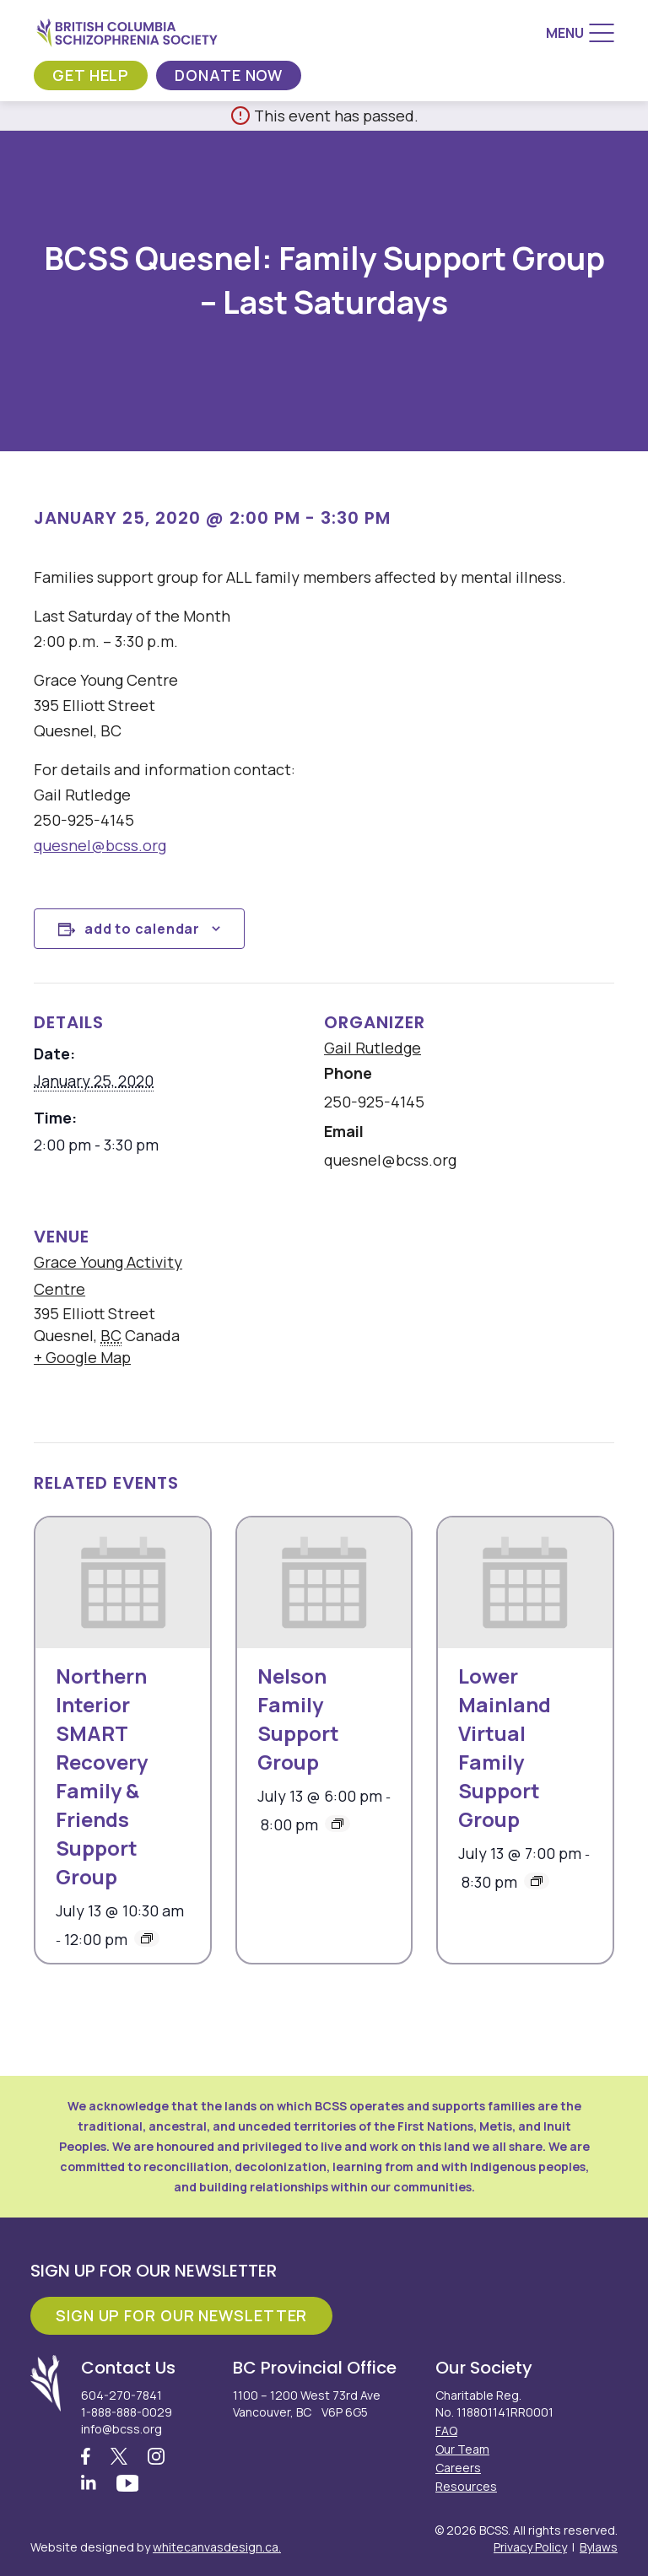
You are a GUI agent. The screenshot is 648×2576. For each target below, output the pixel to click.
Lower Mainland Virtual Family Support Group (504, 1747)
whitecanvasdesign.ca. (217, 2547)
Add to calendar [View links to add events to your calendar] (142, 928)
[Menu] (580, 33)
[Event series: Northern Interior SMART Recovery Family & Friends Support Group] (147, 1938)
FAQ (446, 2430)
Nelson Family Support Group (298, 1719)
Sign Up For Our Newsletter (181, 2315)
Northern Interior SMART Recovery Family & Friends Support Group (102, 1776)
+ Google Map (82, 1357)
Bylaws (599, 2547)
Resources (466, 2486)
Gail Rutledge (372, 1047)
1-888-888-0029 (126, 2412)
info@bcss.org (121, 2429)
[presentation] (122, 1582)
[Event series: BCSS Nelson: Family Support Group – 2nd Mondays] (337, 1824)
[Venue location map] (429, 1313)
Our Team (462, 2449)
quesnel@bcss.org (100, 845)
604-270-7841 (121, 2395)
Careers (458, 2468)
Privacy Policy (530, 2547)
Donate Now (229, 75)
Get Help (90, 75)
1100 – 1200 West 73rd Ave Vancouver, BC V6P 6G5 (307, 2403)
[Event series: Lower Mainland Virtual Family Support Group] (537, 1881)
